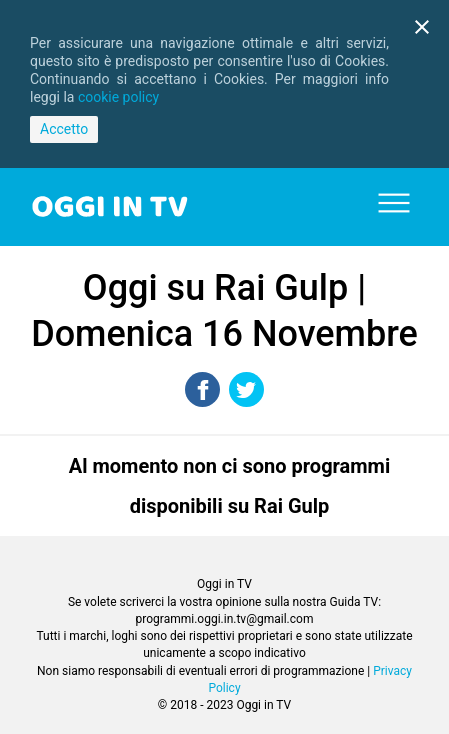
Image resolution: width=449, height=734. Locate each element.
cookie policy (118, 97)
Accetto (64, 129)
